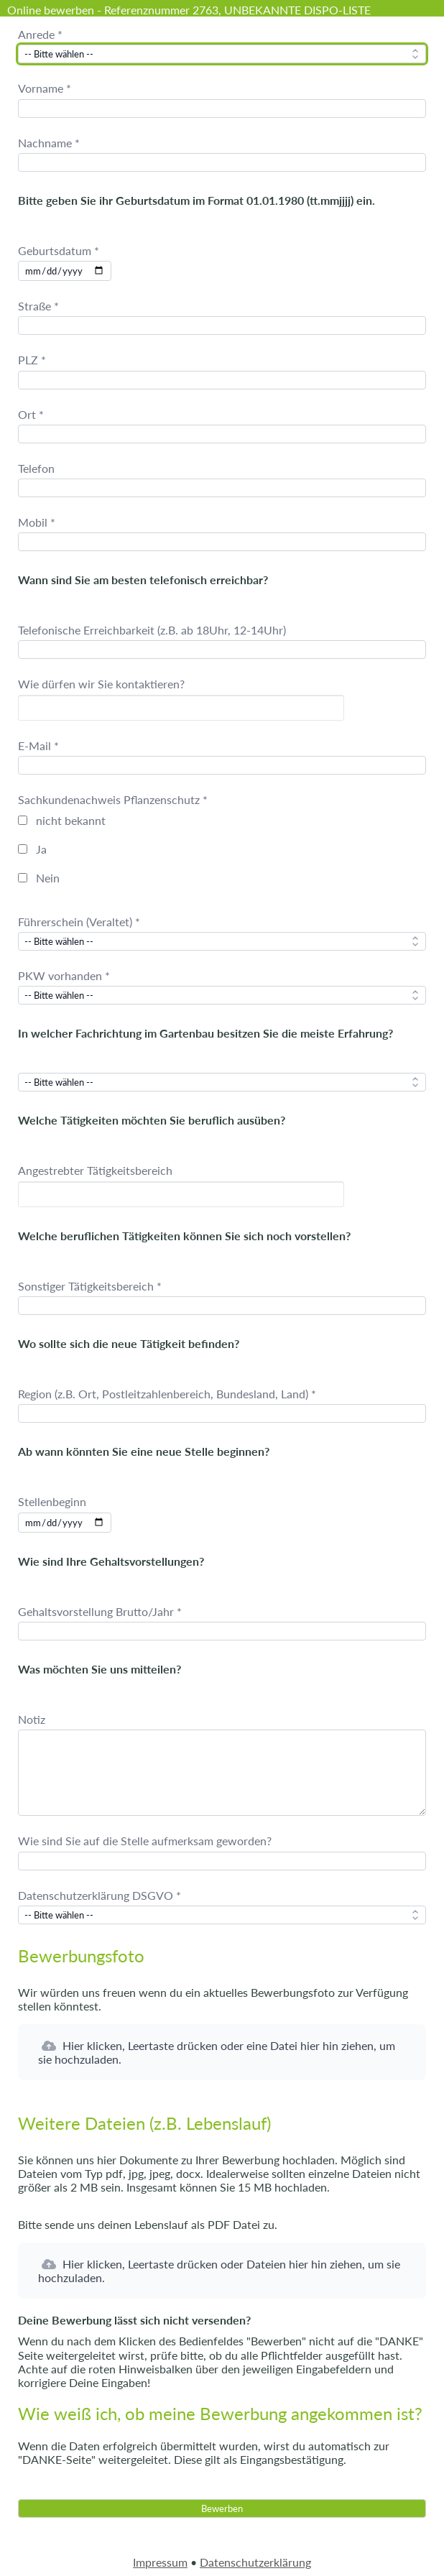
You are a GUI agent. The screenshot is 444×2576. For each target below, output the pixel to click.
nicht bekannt (71, 820)
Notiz (31, 1719)
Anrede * (40, 34)
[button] (222, 2052)
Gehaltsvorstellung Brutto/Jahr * (100, 1611)
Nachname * (49, 142)
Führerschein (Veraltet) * (79, 921)
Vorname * (44, 88)
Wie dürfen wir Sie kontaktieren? (101, 684)
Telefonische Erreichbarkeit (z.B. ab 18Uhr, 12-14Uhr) (152, 630)
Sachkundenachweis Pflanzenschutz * (113, 799)
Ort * (31, 414)
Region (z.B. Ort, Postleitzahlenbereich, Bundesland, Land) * (167, 1393)
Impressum (160, 2562)
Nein (48, 878)
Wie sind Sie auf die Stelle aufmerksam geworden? (145, 1840)
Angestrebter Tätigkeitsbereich (95, 1170)
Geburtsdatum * (58, 250)
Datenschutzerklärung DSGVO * (99, 1895)
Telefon (36, 468)
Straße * (38, 306)
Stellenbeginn (52, 1501)
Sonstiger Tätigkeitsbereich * (90, 1286)
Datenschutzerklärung (255, 2562)
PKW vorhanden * (64, 975)
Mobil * (36, 522)
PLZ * (32, 359)
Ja (41, 849)
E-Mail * (38, 745)
